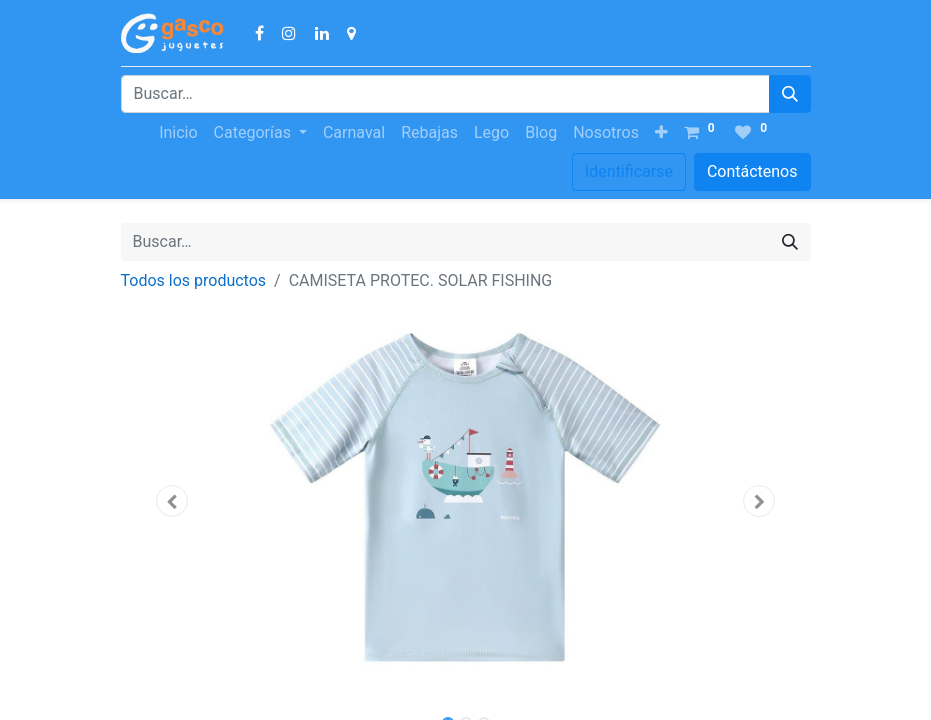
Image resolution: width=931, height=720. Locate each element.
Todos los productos (194, 280)
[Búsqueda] (790, 94)
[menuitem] (178, 133)
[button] (661, 133)
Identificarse (629, 171)
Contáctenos (752, 171)
